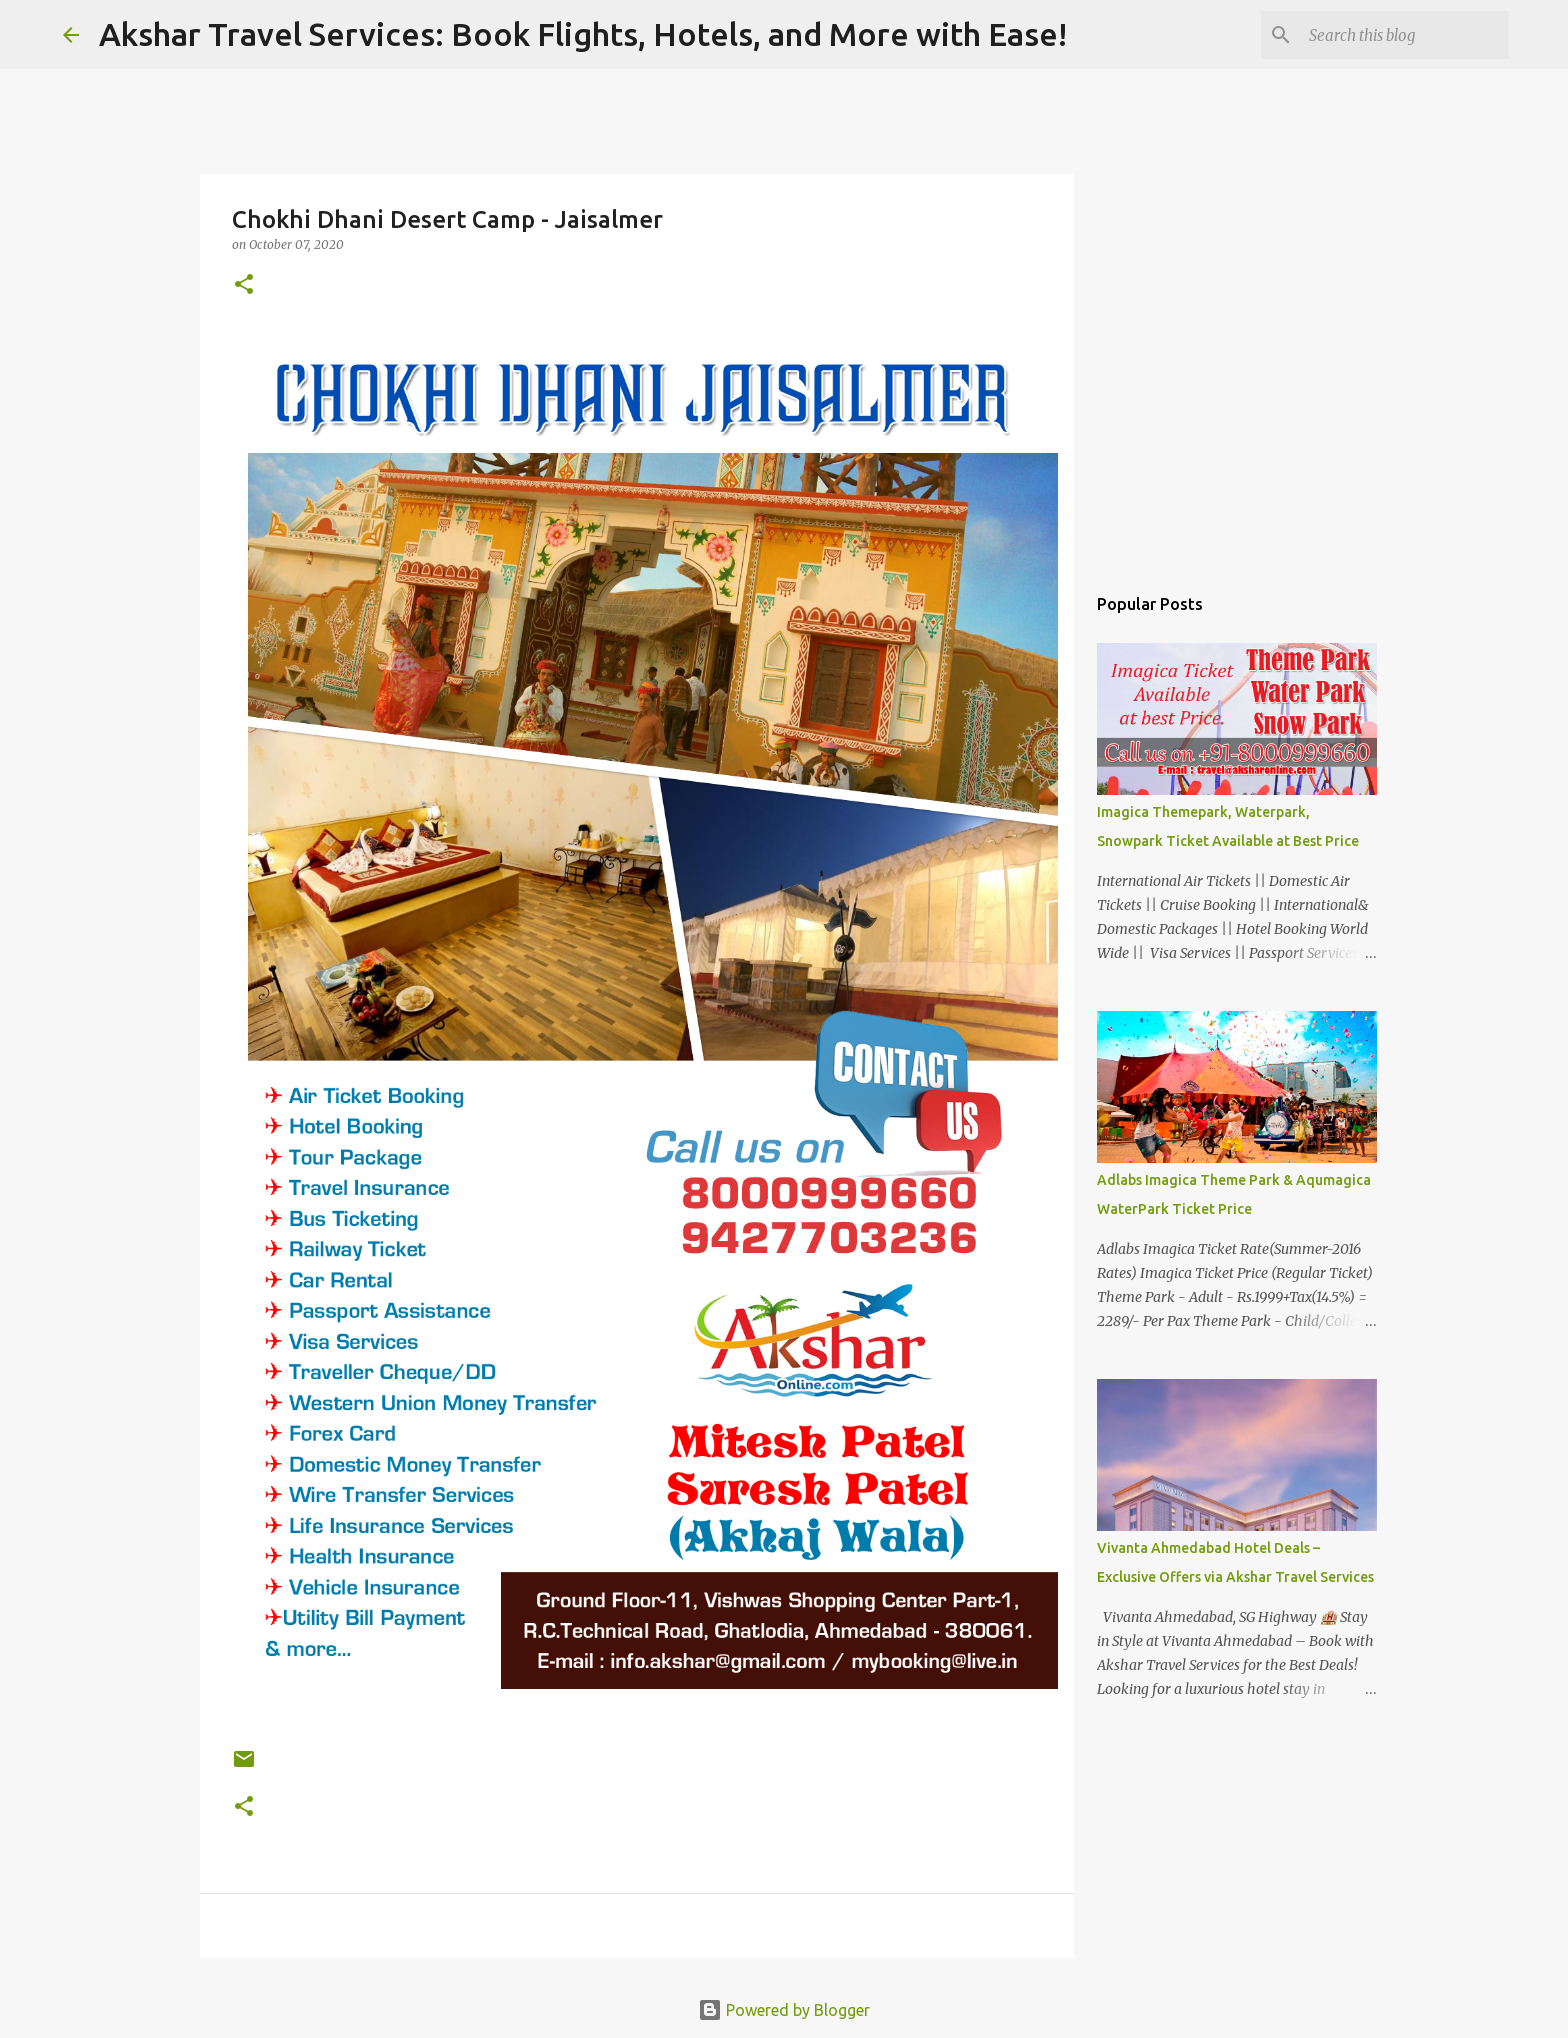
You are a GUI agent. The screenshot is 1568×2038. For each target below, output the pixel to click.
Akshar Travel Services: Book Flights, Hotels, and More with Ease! (583, 34)
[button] (244, 285)
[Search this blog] (1404, 35)
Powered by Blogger (784, 2010)
